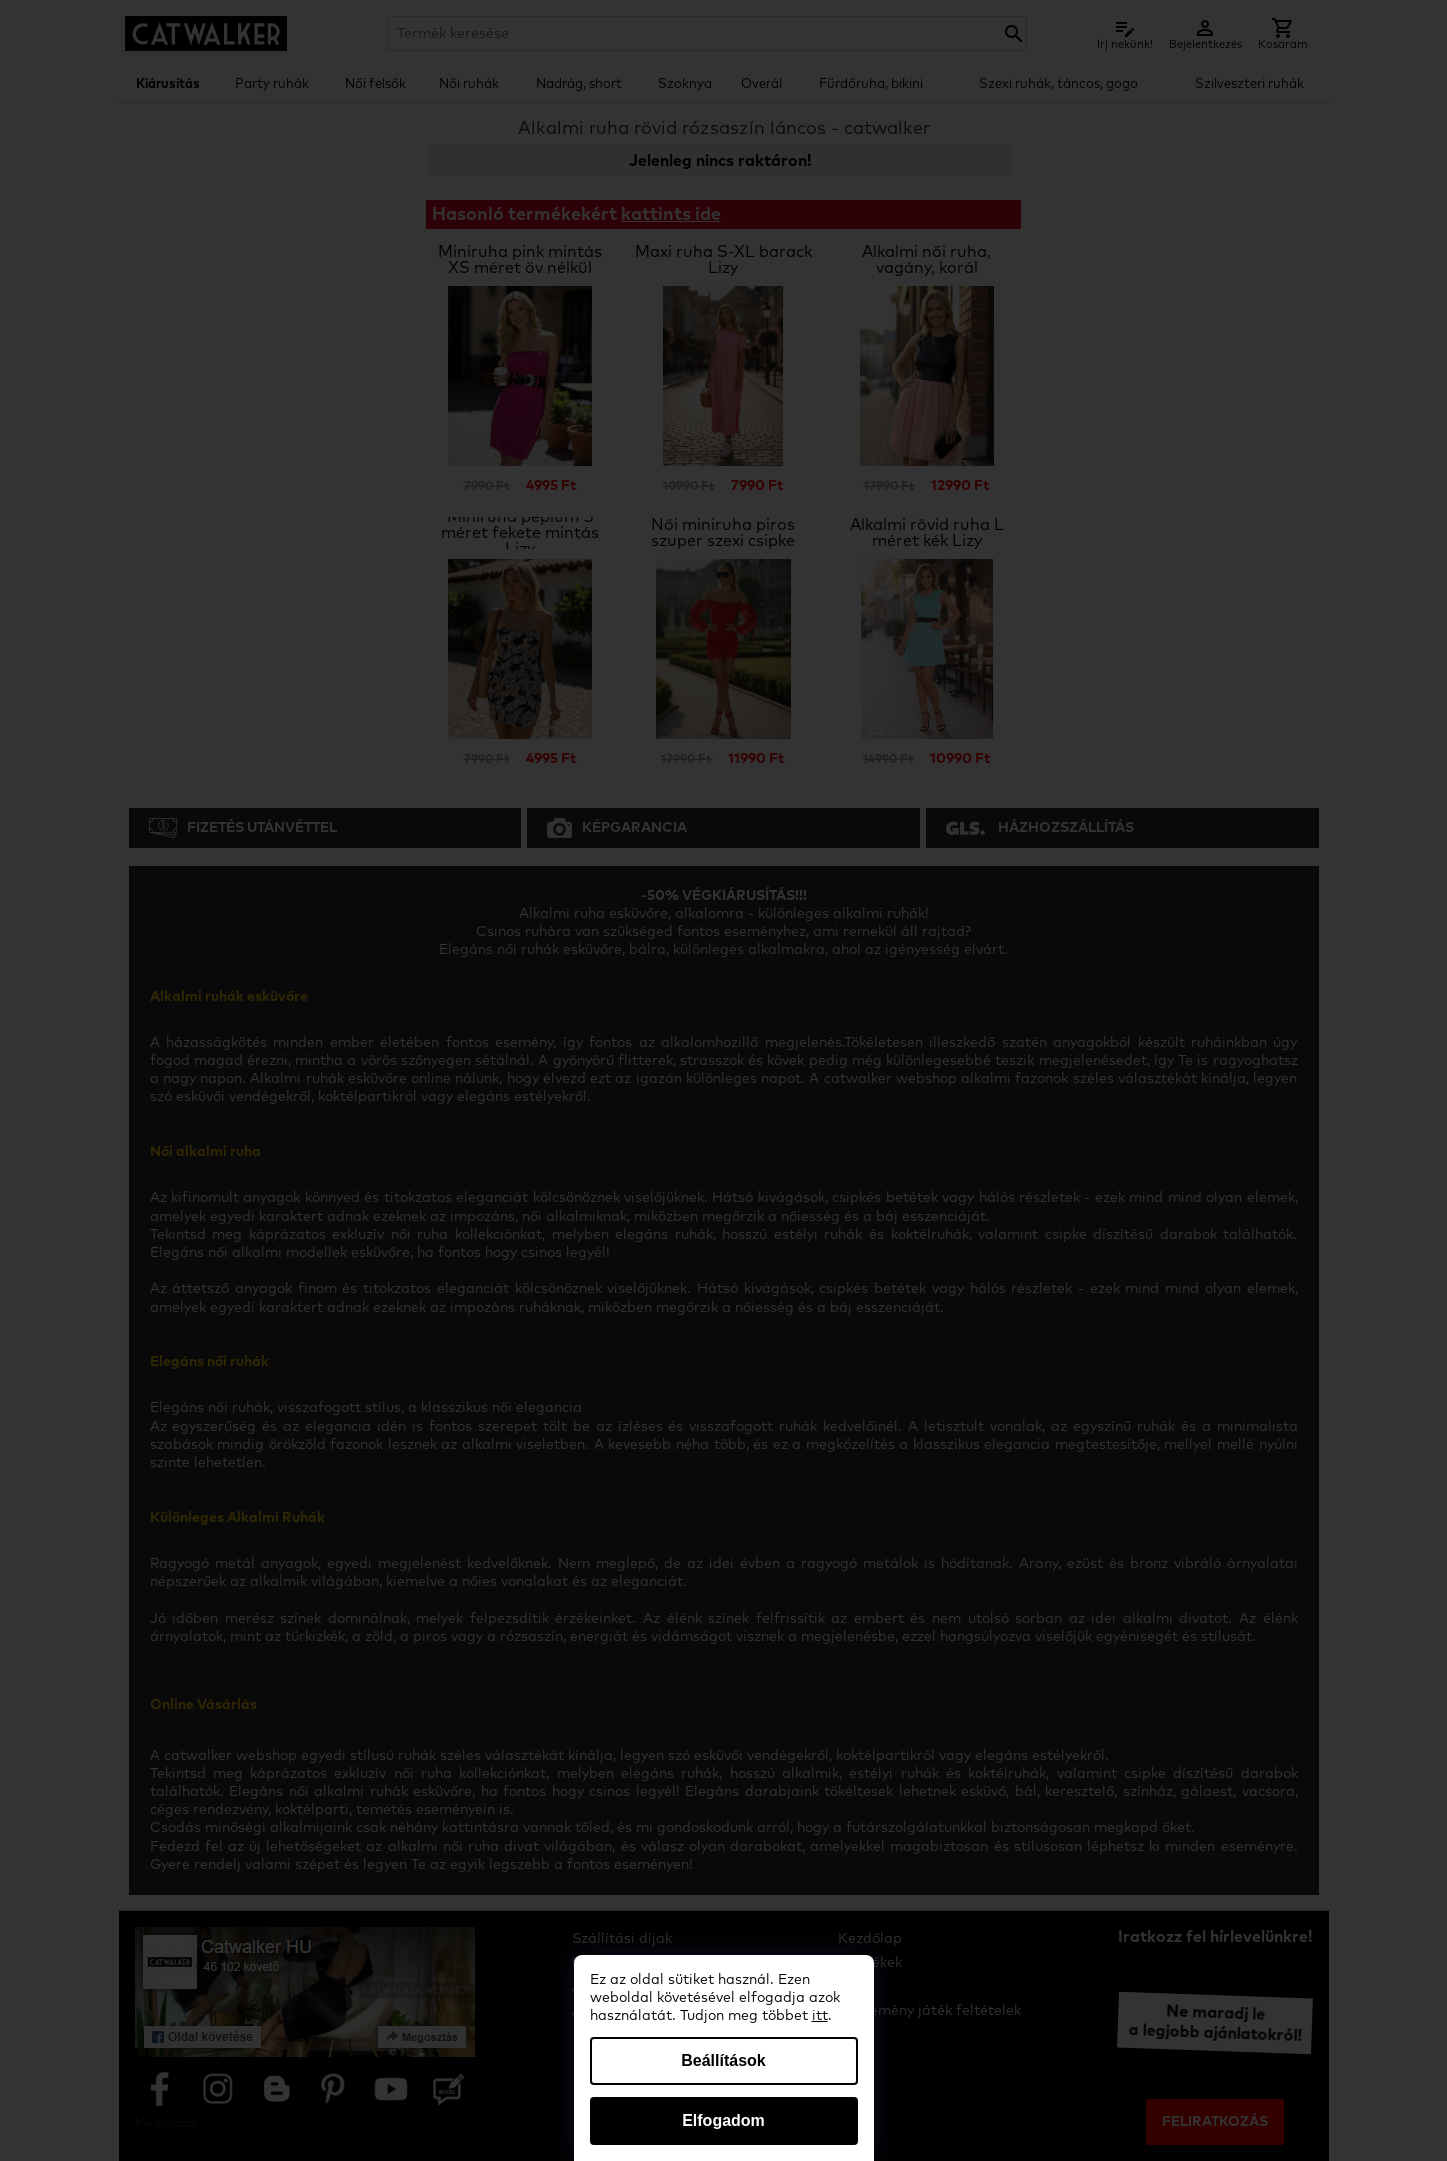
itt (820, 2016)
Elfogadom (723, 2120)
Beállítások (723, 2060)
